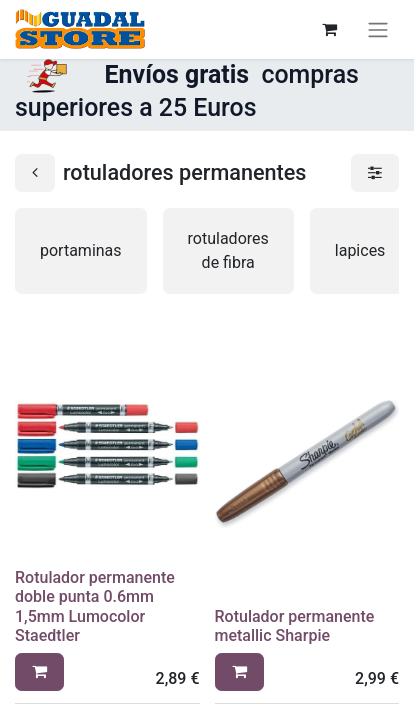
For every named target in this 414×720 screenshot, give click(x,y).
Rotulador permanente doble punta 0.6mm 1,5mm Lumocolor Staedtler (95, 606)
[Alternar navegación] (378, 29)
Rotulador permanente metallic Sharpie (295, 626)
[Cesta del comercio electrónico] (329, 29)
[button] (39, 672)
